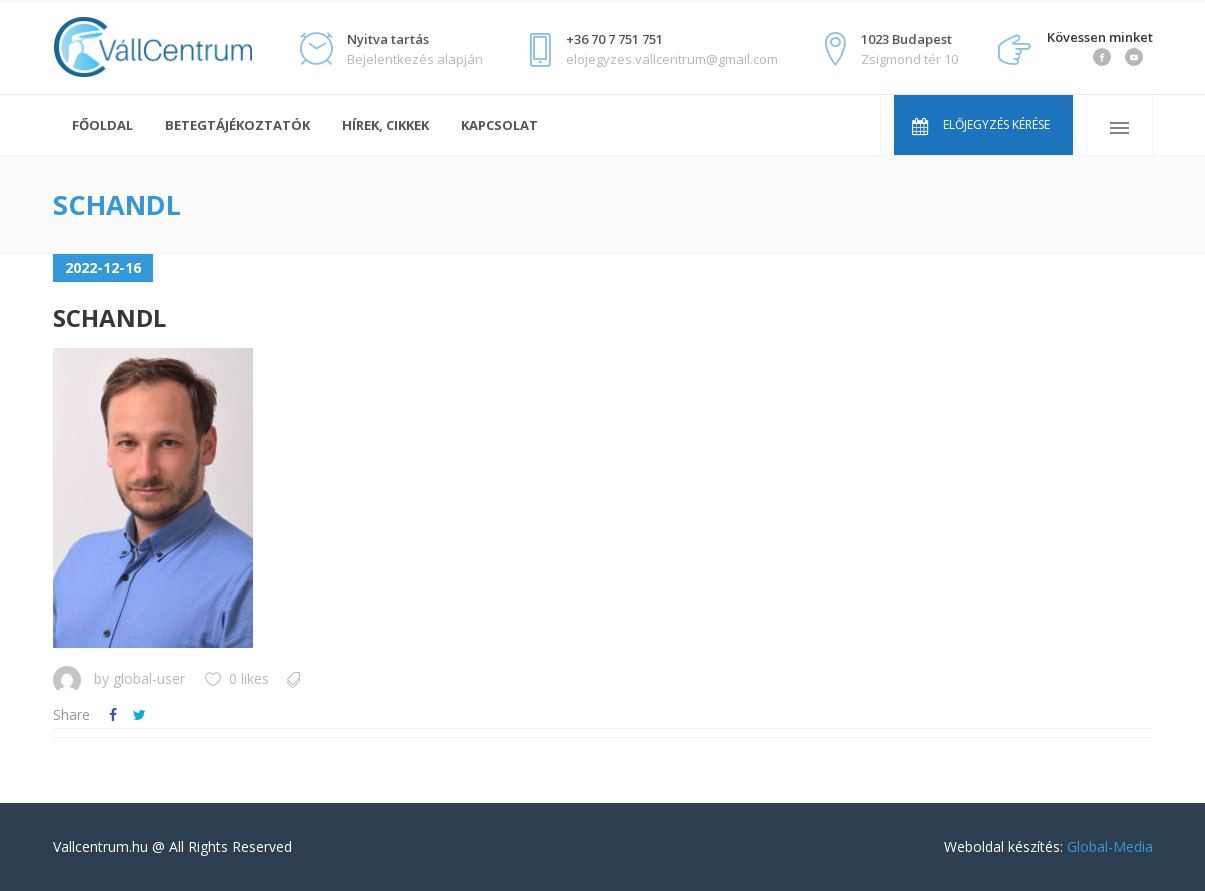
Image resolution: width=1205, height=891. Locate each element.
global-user (149, 678)
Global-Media (1110, 846)
